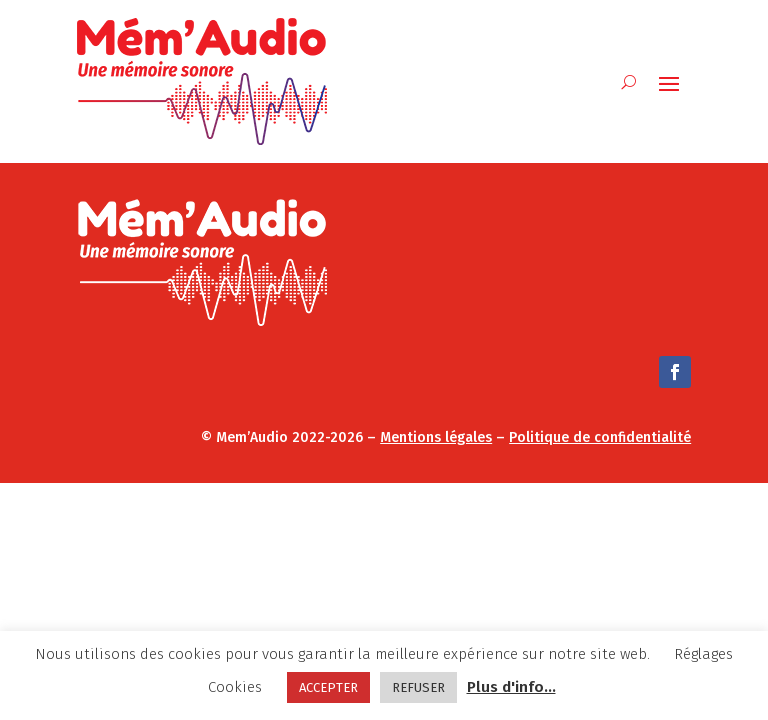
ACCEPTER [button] (328, 687)
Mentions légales (436, 437)
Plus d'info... (511, 687)
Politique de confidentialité (600, 437)
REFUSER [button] (418, 687)
